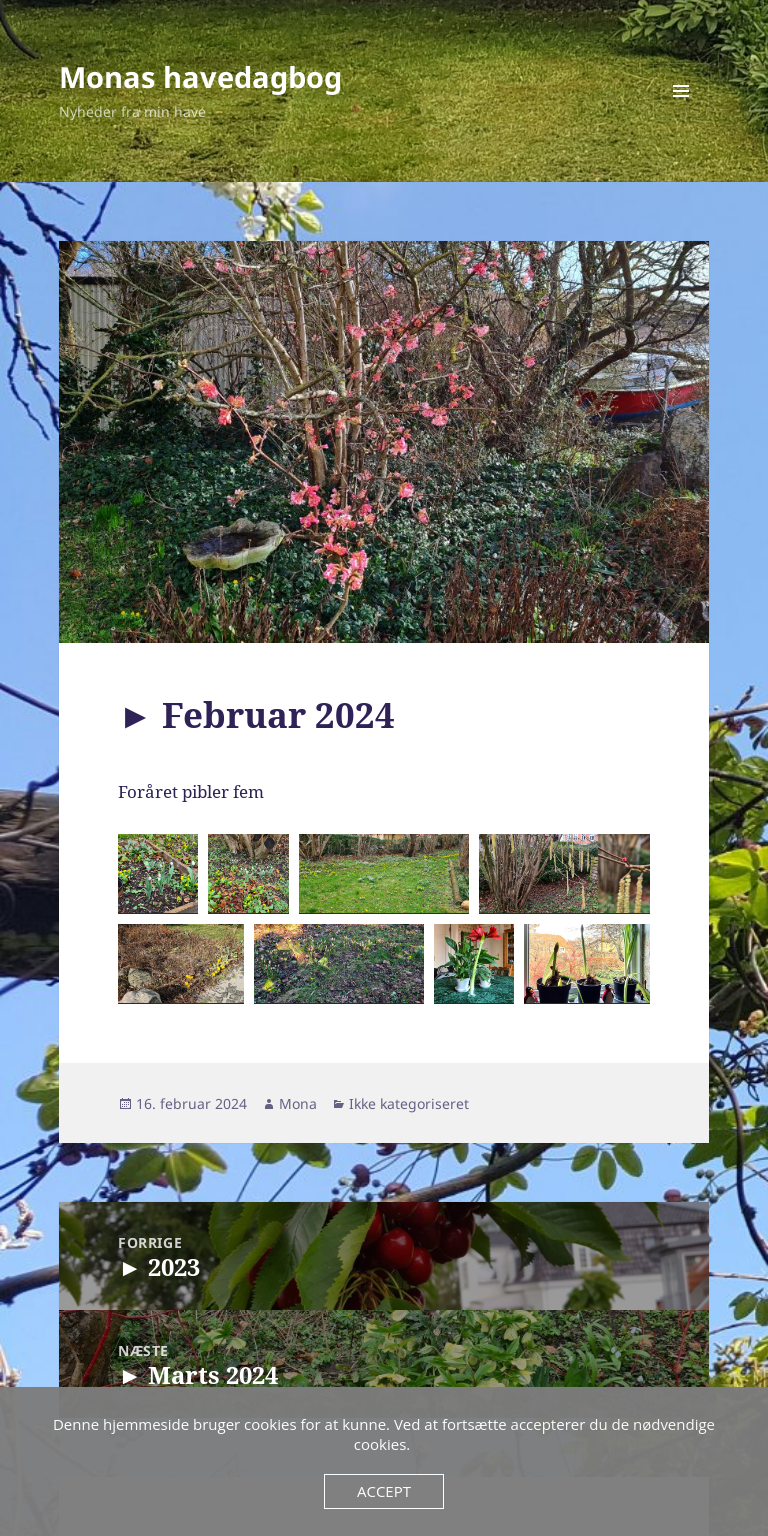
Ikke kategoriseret (409, 1103)
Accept (384, 1491)
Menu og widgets (681, 118)
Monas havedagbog (200, 76)
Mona (298, 1103)
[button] (158, 874)
